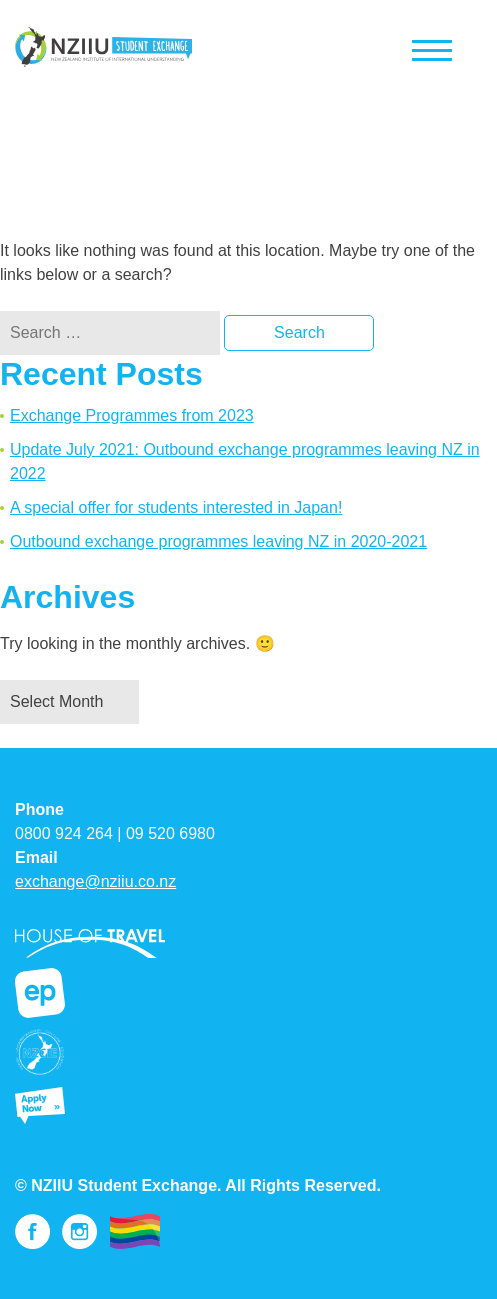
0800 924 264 (64, 833)
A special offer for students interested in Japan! (176, 507)
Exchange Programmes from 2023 (132, 415)
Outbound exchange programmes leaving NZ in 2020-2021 (218, 541)
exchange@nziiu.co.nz (95, 881)
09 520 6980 (170, 833)
